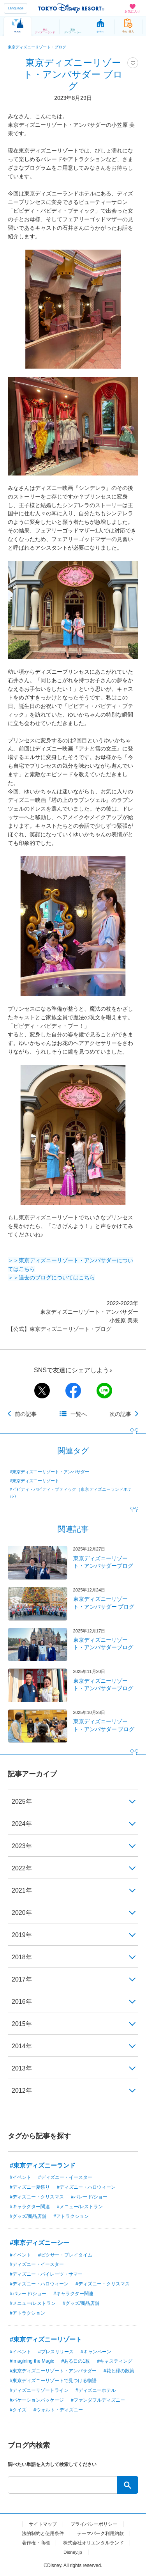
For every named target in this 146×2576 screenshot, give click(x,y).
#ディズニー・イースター (65, 2177)
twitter (42, 1390)
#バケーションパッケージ (37, 2400)
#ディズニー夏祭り (30, 2187)
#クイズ (18, 2410)
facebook (73, 1390)
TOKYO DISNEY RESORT (71, 8)
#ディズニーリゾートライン (39, 2390)
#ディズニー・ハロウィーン (86, 2187)
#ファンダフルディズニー (98, 2400)
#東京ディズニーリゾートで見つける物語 (53, 2380)
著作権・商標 (36, 2543)
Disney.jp (72, 2552)
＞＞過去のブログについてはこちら (51, 1277)
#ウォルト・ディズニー (58, 2410)
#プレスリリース (56, 2351)
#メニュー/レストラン (80, 2206)
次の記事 (120, 1414)
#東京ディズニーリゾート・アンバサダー (49, 1471)
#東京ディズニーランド (43, 2165)
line (104, 1390)
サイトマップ (43, 2524)
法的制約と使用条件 (43, 2533)
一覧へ (78, 1414)
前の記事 (26, 1414)
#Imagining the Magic (32, 2361)
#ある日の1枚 (75, 2361)
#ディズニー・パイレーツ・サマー (46, 2274)
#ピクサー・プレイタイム (65, 2255)
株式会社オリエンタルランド (93, 2543)
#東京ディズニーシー (39, 2242)
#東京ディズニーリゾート (34, 1480)
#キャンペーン (96, 2351)
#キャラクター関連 (30, 2206)
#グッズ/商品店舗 (28, 2216)
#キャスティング (114, 2361)
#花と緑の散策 (119, 2371)
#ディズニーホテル (96, 2390)
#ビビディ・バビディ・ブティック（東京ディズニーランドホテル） (71, 1492)
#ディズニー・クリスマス (37, 2197)
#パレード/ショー (89, 2197)
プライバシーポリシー (93, 2524)
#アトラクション (71, 2216)
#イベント (20, 2177)
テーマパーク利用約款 (100, 2533)
